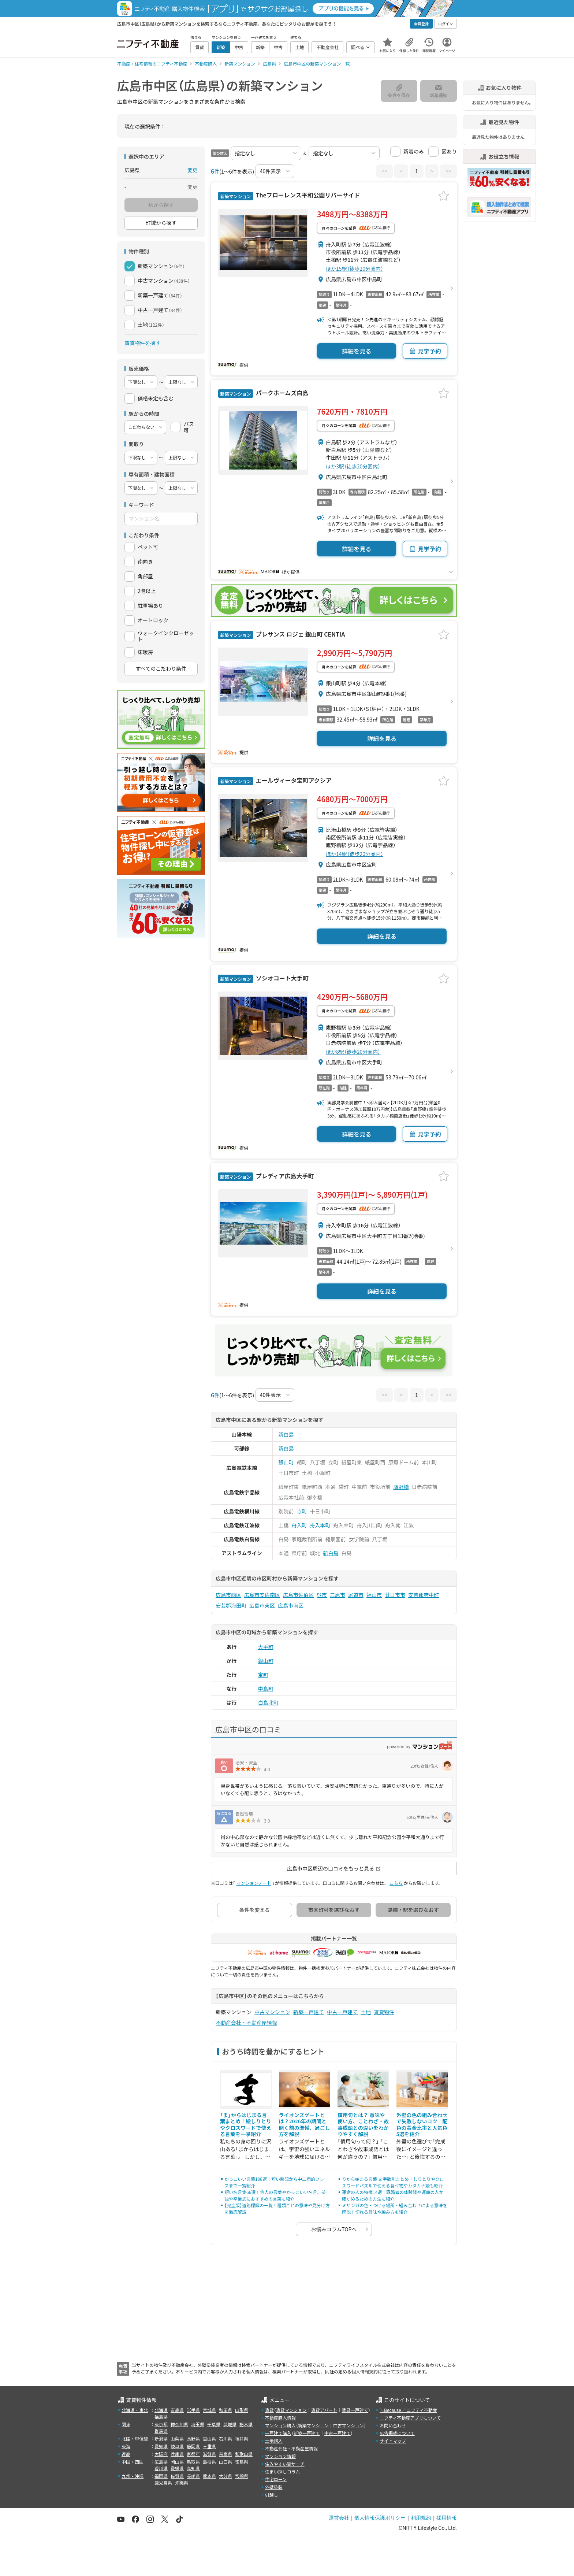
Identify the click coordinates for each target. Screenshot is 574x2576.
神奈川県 (179, 2424)
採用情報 (446, 2518)
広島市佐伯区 (298, 1594)
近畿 (126, 2454)
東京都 (161, 2424)
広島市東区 (262, 1605)
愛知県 (161, 2446)
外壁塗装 (274, 2487)
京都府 (193, 2454)
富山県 (209, 2438)
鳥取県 (193, 2461)
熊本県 (209, 2476)
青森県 (177, 2410)
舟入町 (299, 1525)
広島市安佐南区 (262, 1594)
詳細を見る (356, 350)
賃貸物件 (384, 2012)
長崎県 (193, 2476)
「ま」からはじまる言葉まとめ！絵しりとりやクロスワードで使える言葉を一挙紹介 (245, 2124)
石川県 (225, 2438)
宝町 (263, 1674)
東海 (126, 2446)
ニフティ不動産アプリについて (410, 2417)
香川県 (161, 2468)
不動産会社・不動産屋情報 (246, 2022)
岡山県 (177, 2461)
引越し (271, 2494)
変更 (192, 170)
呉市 (322, 1594)
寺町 (302, 1511)
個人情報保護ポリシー (380, 2518)
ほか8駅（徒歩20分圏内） (353, 1051)
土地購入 (274, 2441)
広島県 (161, 2461)
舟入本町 (320, 1525)
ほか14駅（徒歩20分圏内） (354, 853)
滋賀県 (209, 2454)
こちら (396, 1883)
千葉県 (213, 2424)
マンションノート (253, 1883)
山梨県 (177, 2438)
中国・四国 (133, 2461)
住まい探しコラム (282, 2471)
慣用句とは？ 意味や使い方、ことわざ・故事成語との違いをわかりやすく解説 (363, 2124)
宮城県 (209, 2410)
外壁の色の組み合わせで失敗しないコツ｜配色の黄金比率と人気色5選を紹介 (422, 2124)
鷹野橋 (401, 1486)
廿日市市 (395, 1594)
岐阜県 (177, 2446)
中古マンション (272, 2012)
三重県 (209, 2446)
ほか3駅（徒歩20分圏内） (353, 466)
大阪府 (161, 2454)
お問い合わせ (393, 2425)
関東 (126, 2424)
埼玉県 (197, 2424)
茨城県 (229, 2424)
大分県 (225, 2476)
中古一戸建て (342, 2012)
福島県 (161, 2416)
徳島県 (241, 2461)
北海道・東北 (135, 2410)
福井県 (241, 2438)
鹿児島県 (163, 2482)
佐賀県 (177, 2476)
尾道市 (356, 1594)
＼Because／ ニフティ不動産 (408, 2410)
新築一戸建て (308, 2012)
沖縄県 (181, 2482)
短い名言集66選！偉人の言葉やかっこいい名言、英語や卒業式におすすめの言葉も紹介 (275, 2195)
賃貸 (269, 2410)
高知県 (193, 2468)
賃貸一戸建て (355, 2410)
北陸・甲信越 (135, 2438)
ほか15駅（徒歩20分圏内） (354, 268)
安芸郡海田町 (231, 1605)
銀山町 (286, 1462)
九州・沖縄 (133, 2476)
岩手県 (193, 2410)
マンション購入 (280, 2425)
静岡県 (193, 2446)
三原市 (337, 1594)
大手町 (265, 1646)
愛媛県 (177, 2468)
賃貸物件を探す (142, 342)
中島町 (265, 1688)
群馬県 (161, 2431)
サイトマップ (393, 2441)
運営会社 (339, 2518)
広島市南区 (290, 1605)
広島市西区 (228, 1594)
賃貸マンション (291, 2410)
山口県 (225, 2461)
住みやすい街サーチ (285, 2464)
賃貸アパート (324, 2410)
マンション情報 (280, 2456)
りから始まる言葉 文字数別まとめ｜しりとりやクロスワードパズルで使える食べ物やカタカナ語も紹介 (393, 2182)
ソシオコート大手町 (281, 978)
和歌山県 (244, 2454)
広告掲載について (397, 2433)
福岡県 (161, 2476)
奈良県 (225, 2454)
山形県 (241, 2410)
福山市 (374, 1594)
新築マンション (313, 2425)
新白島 (286, 1434)
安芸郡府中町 (423, 1594)
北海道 (161, 2410)
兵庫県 (177, 2454)
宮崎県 (241, 2476)
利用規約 (421, 2518)
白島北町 (268, 1702)
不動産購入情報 (280, 2417)
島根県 (209, 2461)
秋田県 (225, 2410)
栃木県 (246, 2424)
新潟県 (161, 2438)
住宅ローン (276, 2479)
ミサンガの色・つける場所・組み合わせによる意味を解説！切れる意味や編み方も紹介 (394, 2208)
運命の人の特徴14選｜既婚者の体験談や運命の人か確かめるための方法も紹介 (392, 2195)
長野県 (193, 2438)
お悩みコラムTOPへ (334, 2229)
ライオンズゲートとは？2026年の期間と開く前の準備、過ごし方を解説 (304, 2124)
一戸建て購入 (278, 2433)
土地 (366, 2012)
